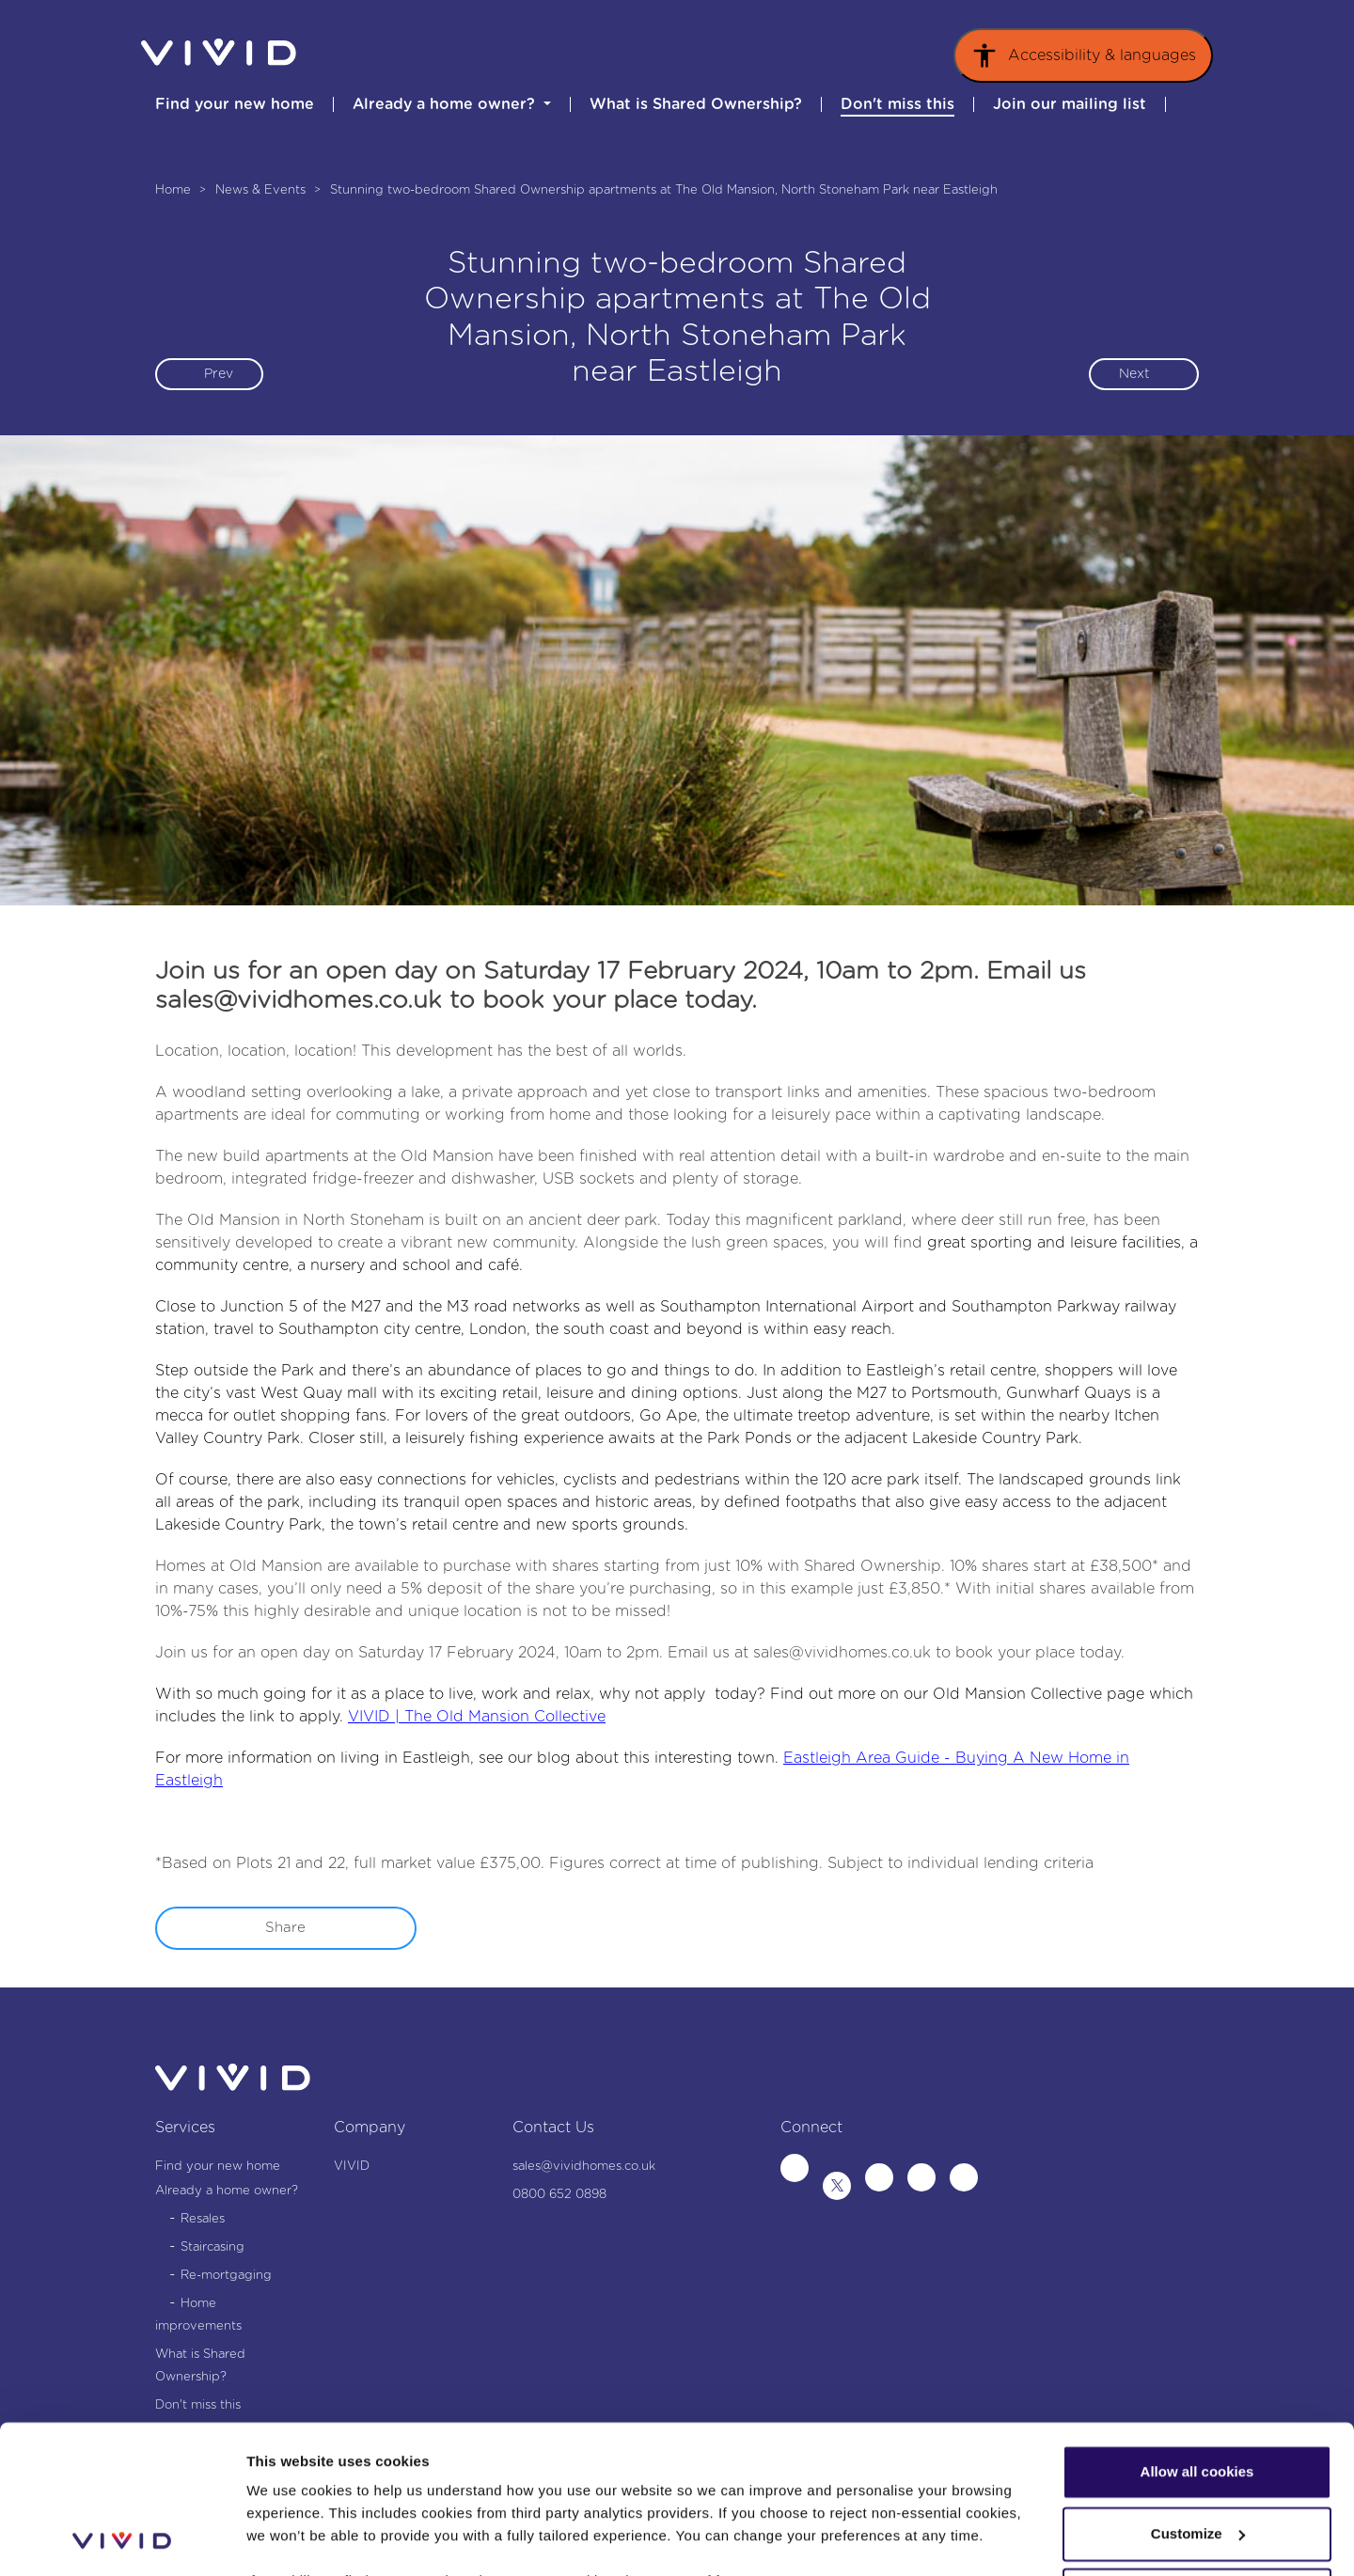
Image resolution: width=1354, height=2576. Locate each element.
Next (1134, 374)
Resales (203, 2219)
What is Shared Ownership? (696, 104)
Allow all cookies (1197, 2333)
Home (175, 190)
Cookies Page (728, 2442)
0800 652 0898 (559, 2195)
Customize (1198, 2394)
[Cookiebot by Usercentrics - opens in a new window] (121, 2539)
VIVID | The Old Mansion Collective (477, 1716)
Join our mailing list (1069, 104)
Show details (290, 2539)
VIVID (352, 2166)
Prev (218, 374)
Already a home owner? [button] (446, 104)
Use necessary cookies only (1197, 2456)
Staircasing (212, 2247)
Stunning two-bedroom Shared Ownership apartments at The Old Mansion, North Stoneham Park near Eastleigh (664, 190)
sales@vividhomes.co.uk (842, 1652)
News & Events (262, 190)
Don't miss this (897, 104)
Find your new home (234, 104)
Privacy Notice (703, 2487)
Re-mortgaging (226, 2276)
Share (285, 1928)
